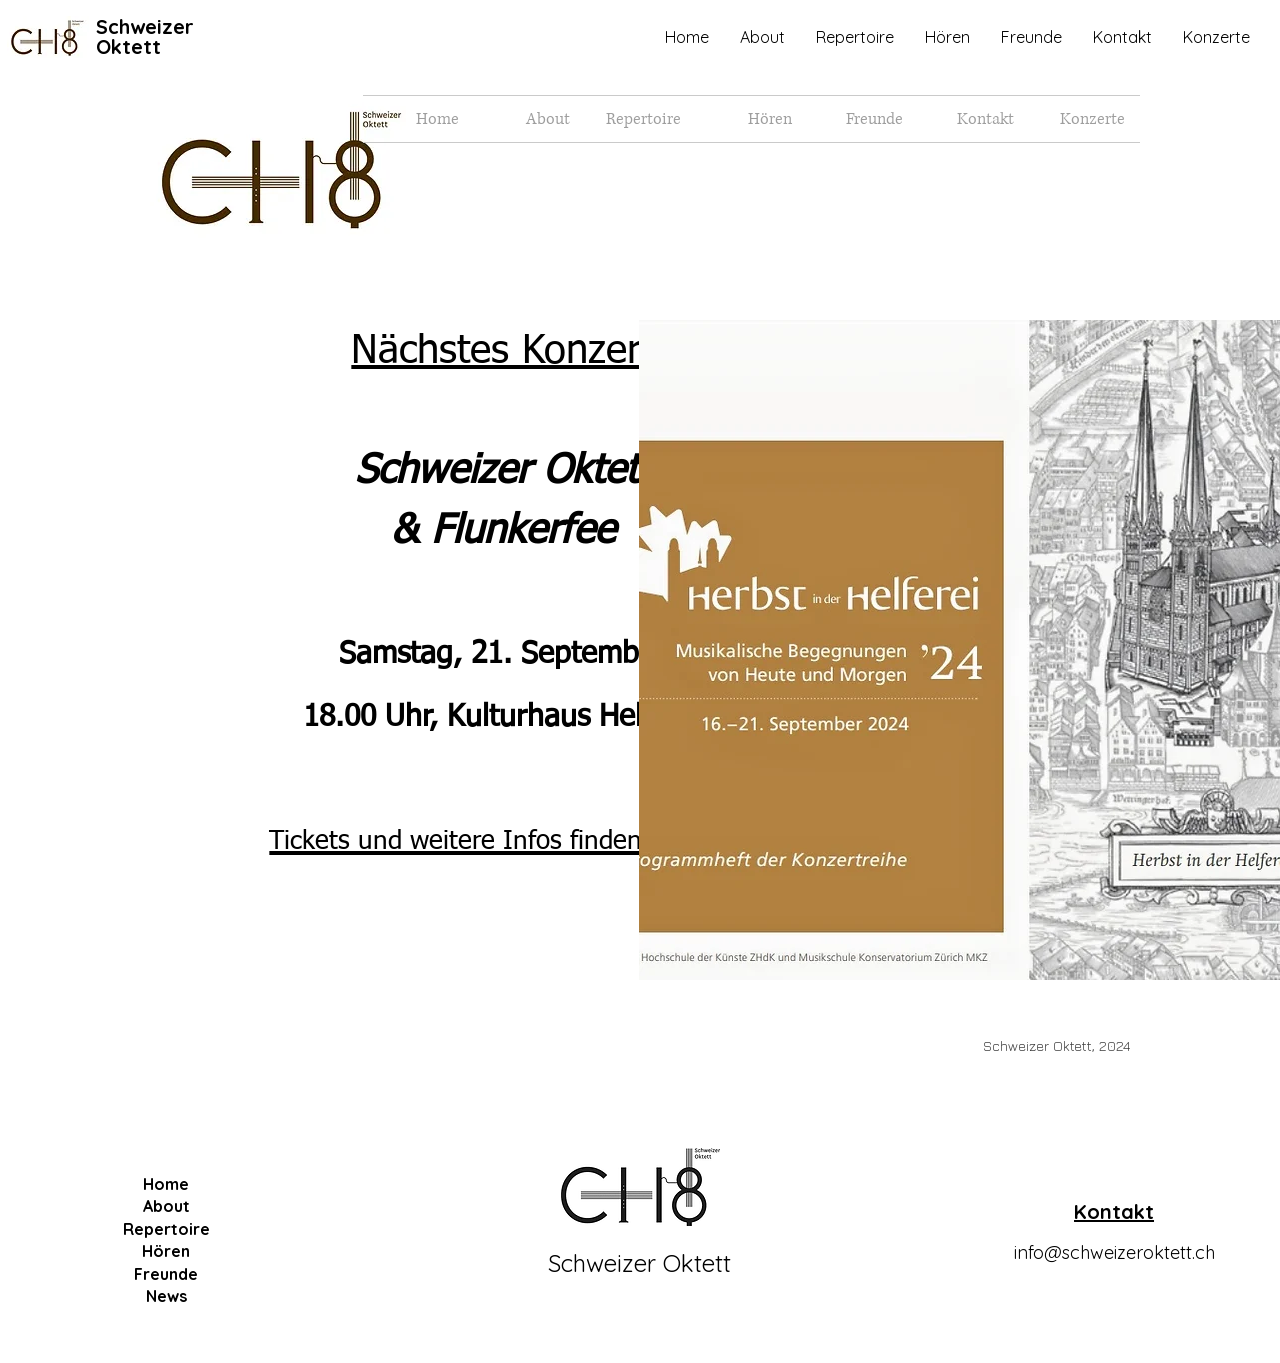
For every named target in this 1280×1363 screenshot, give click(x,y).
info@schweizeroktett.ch (1114, 1252)
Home (166, 1184)
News (166, 1296)
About (166, 1206)
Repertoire (166, 1229)
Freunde (166, 1274)
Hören (166, 1251)
